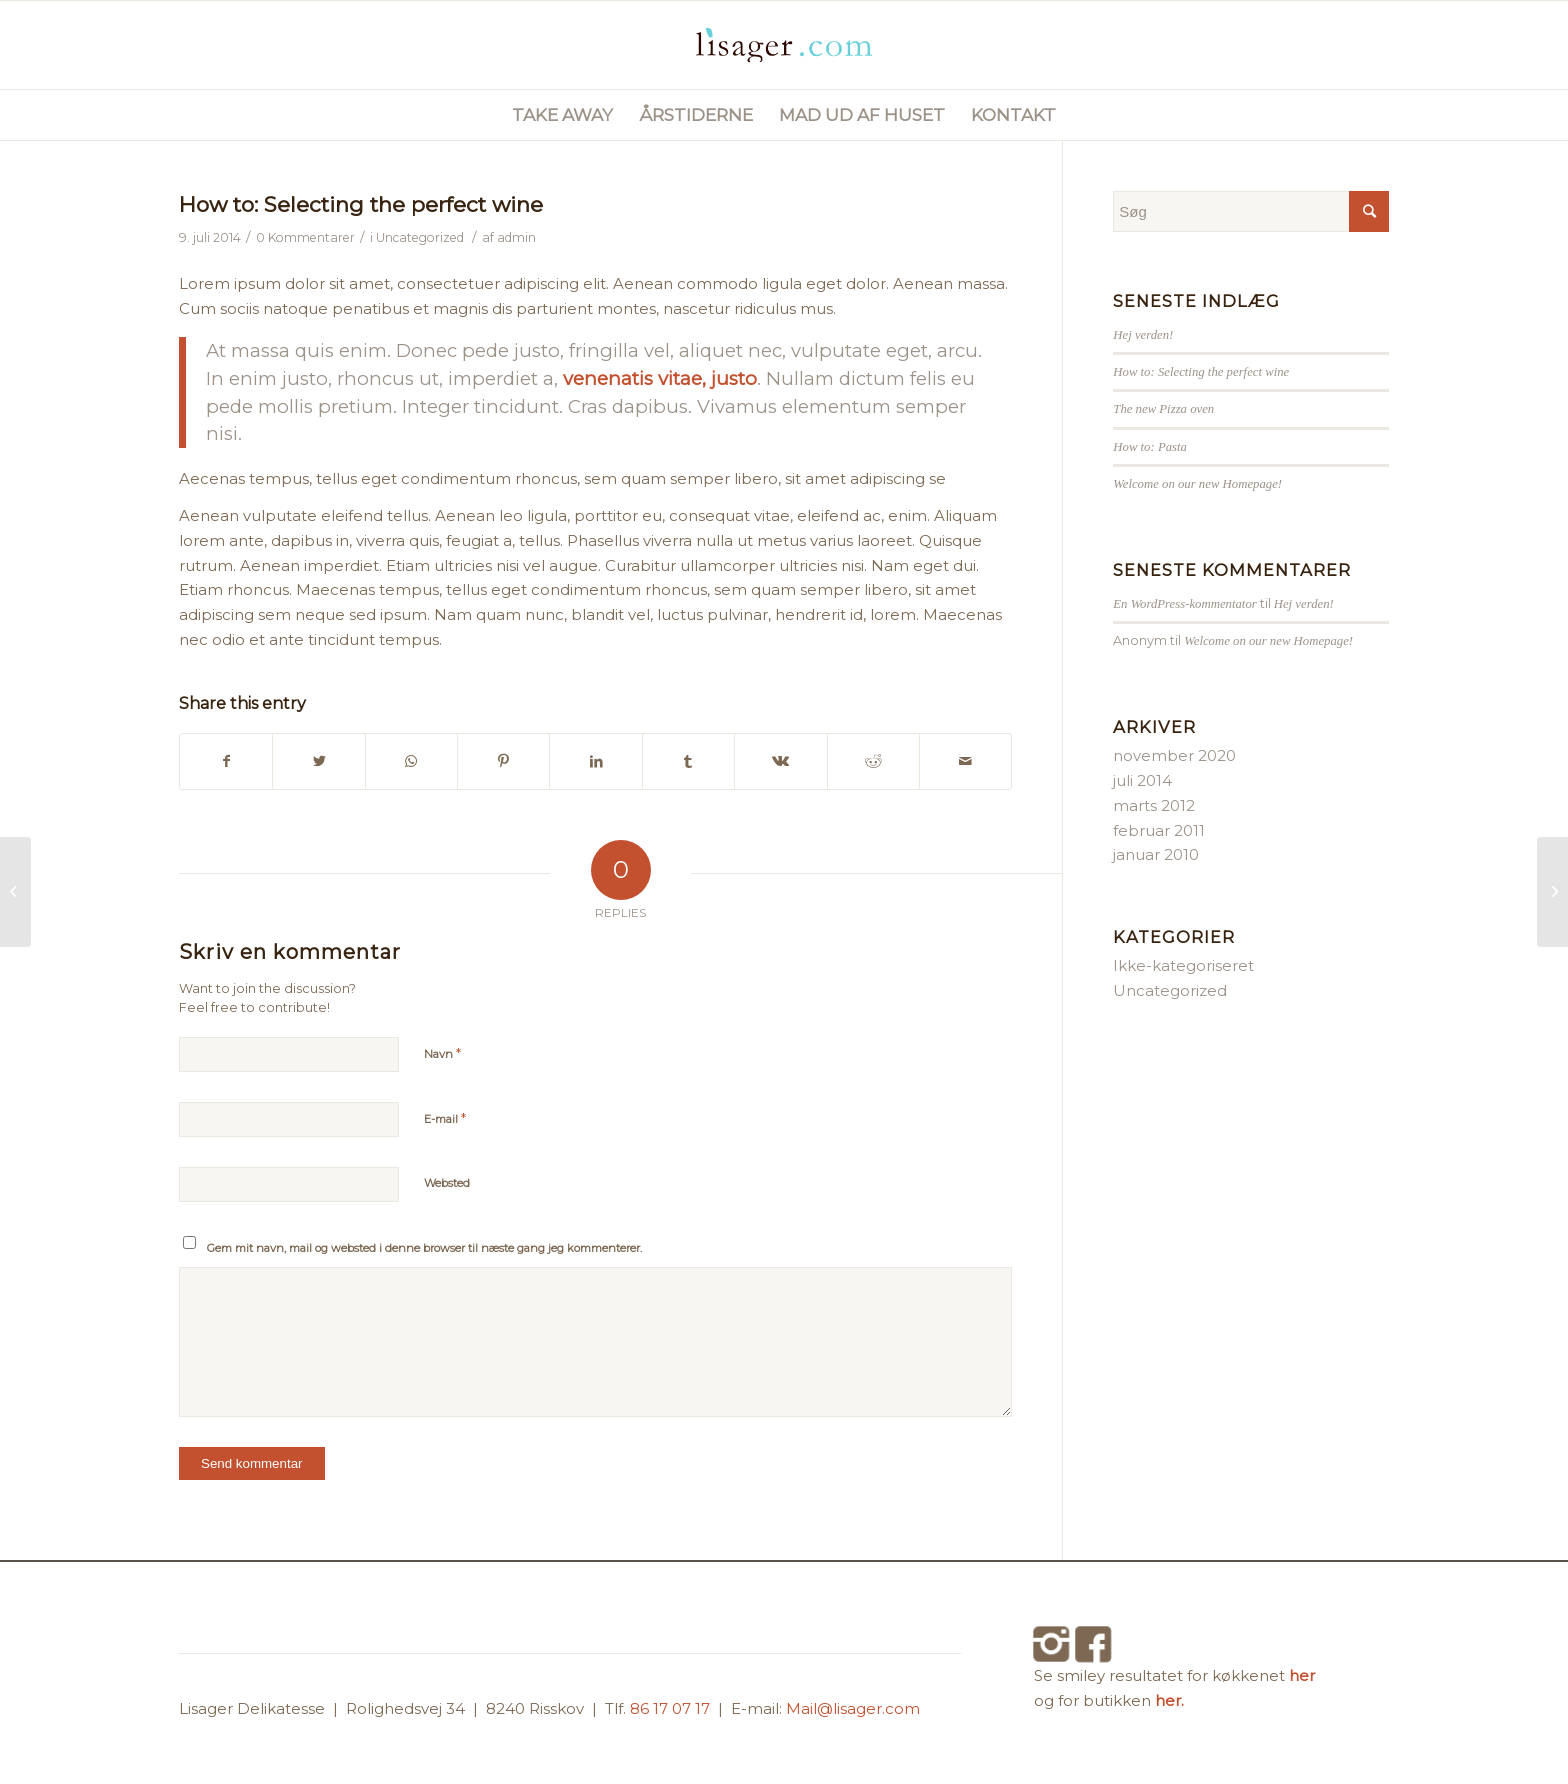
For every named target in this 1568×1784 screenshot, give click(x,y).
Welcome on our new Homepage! (1197, 484)
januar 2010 (1156, 854)
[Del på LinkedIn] (595, 761)
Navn (442, 1053)
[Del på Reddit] (873, 761)
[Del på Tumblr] (688, 761)
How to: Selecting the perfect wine (361, 204)
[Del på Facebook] (226, 761)
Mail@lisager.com (853, 1708)
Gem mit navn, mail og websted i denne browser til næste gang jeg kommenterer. (424, 1248)
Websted (447, 1183)
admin (516, 237)
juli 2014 (1142, 780)
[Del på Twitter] (318, 761)
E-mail (445, 1118)
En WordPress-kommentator (1184, 604)
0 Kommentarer (305, 237)
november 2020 (1174, 755)
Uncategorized (420, 237)
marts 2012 (1154, 805)
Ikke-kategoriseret (1183, 965)
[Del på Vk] (780, 761)
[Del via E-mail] (965, 761)
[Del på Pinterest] (503, 761)
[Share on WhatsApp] (411, 761)
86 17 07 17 (672, 1708)
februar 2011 (1159, 830)
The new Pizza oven (1163, 409)
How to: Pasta (1150, 447)
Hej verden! (1143, 335)
